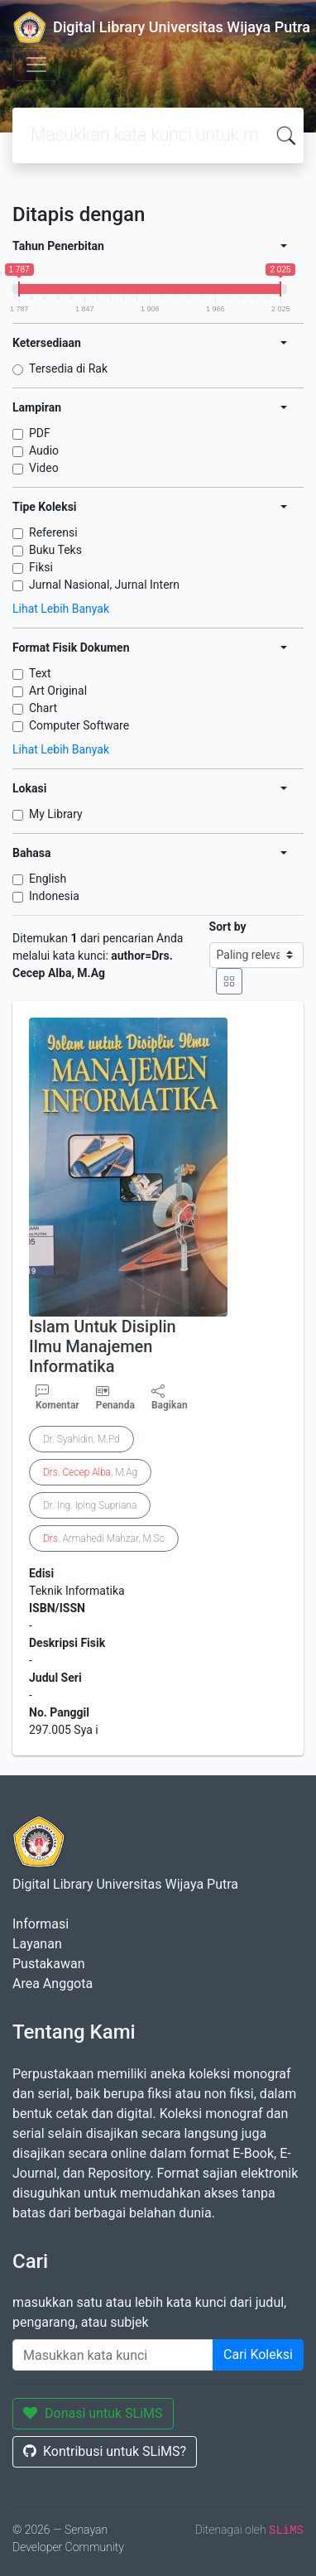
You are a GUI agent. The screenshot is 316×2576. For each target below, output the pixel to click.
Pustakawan (48, 1964)
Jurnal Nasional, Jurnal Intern (104, 584)
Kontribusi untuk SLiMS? (104, 2451)
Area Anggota (52, 1983)
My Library (56, 814)
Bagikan (169, 1397)
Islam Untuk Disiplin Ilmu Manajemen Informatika (102, 1346)
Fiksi (41, 567)
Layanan (37, 1944)
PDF (39, 433)
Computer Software (79, 725)
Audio (44, 450)
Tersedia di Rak (68, 368)
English (47, 878)
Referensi (53, 532)
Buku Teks (55, 549)
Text (40, 673)
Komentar (57, 1397)
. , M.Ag (90, 1472)
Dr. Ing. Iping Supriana (89, 1505)
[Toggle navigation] (36, 64)
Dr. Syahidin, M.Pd (81, 1439)
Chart (43, 708)
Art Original (58, 690)
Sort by (228, 926)
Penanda (115, 1405)
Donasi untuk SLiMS (93, 2413)
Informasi (40, 1924)
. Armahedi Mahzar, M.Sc (104, 1538)
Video (44, 467)
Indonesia (54, 896)
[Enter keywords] (112, 2355)
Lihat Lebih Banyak (60, 608)
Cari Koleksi (258, 2354)
